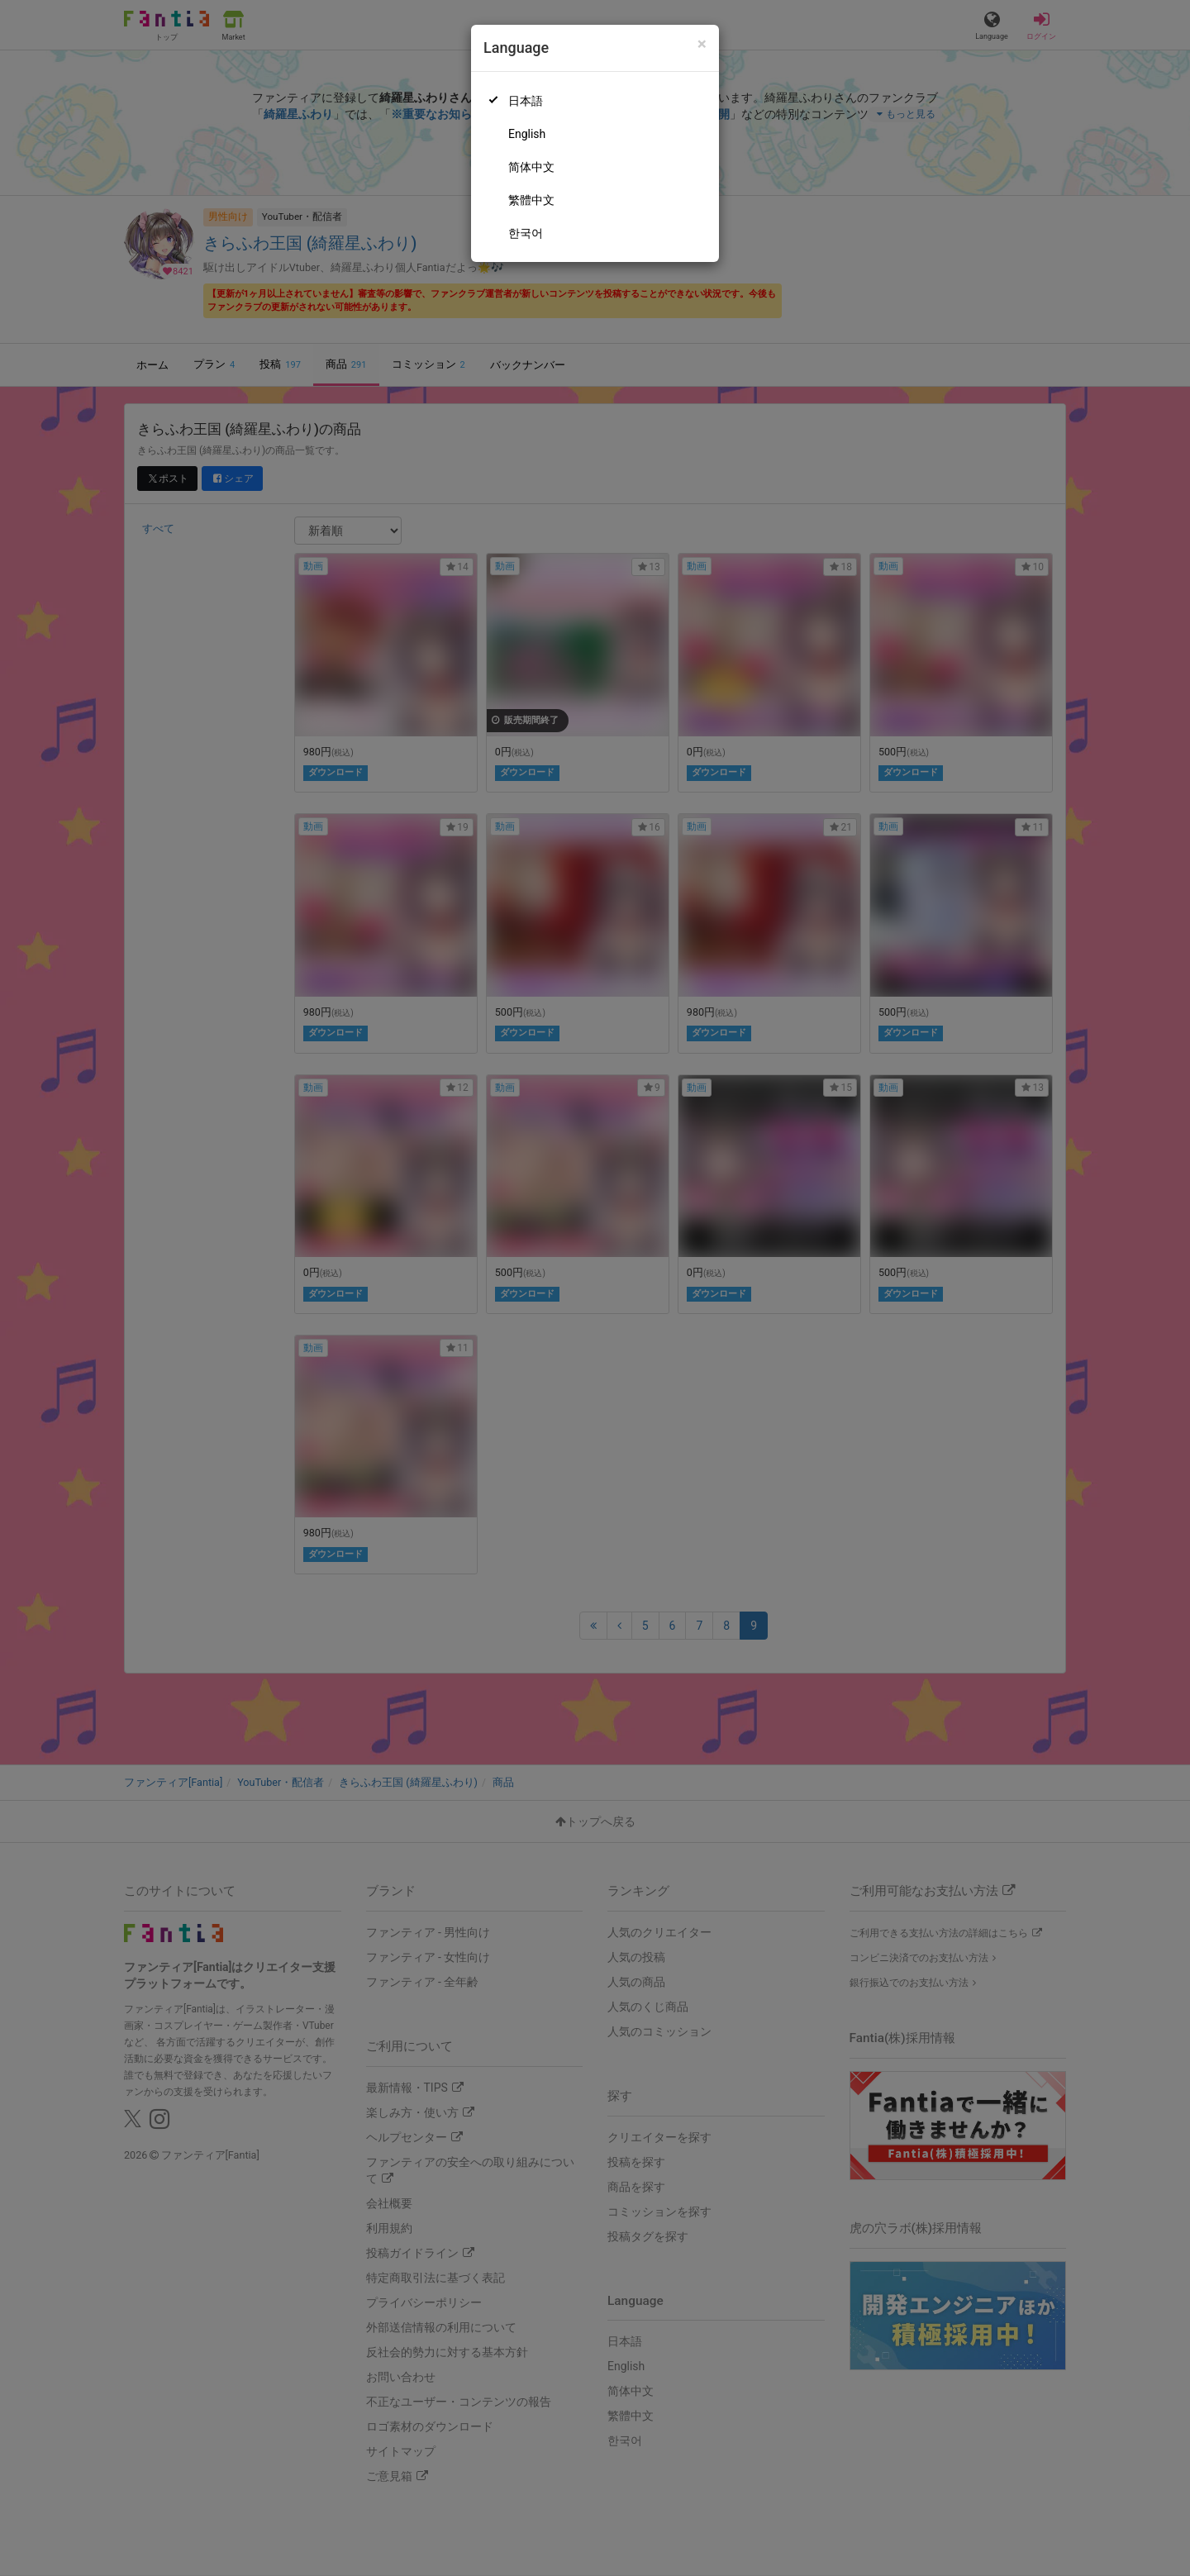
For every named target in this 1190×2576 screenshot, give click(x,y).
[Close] (702, 44)
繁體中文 (531, 200)
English (526, 133)
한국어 (525, 233)
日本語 (525, 100)
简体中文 (531, 167)
